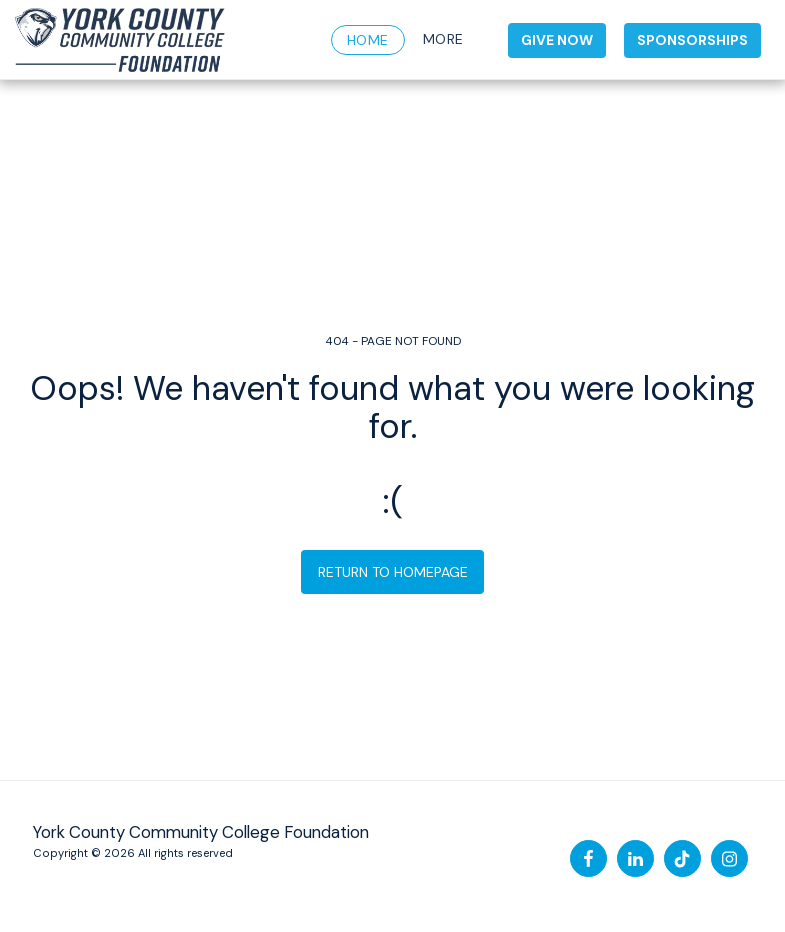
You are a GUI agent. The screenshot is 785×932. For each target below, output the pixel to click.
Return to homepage (393, 572)
